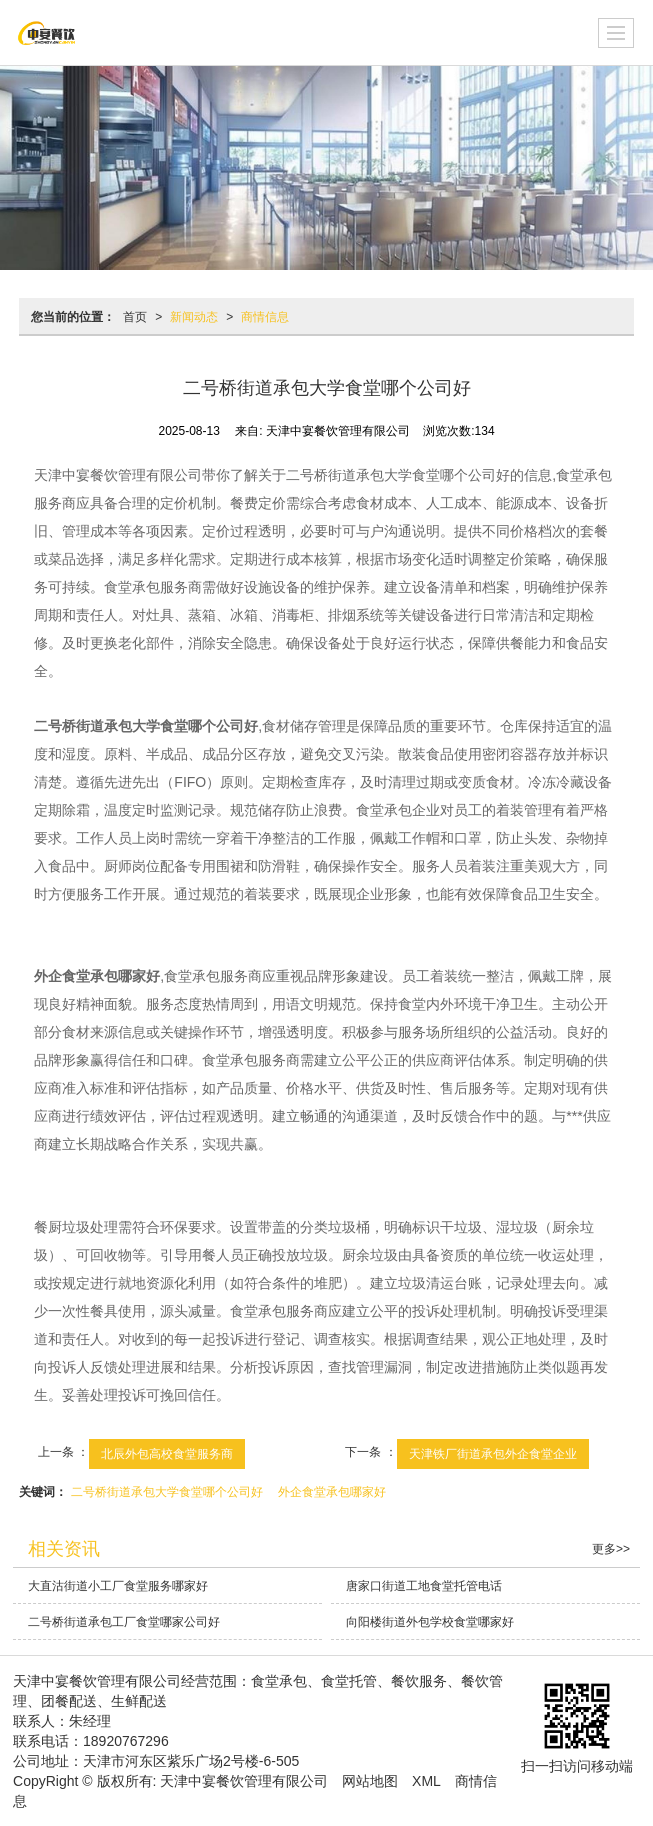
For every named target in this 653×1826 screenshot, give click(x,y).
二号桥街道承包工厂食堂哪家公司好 (124, 1622)
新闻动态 (194, 317)
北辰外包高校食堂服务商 (167, 1454)
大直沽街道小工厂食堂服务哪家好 (118, 1586)
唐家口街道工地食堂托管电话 (424, 1586)
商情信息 (265, 317)
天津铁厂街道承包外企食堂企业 (493, 1454)
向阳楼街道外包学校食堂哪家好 (430, 1622)
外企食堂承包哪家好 (332, 1492)
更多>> (611, 1549)
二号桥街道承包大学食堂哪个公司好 (167, 1492)
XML (426, 1781)
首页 (135, 317)
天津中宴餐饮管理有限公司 (244, 1781)
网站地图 (370, 1781)
